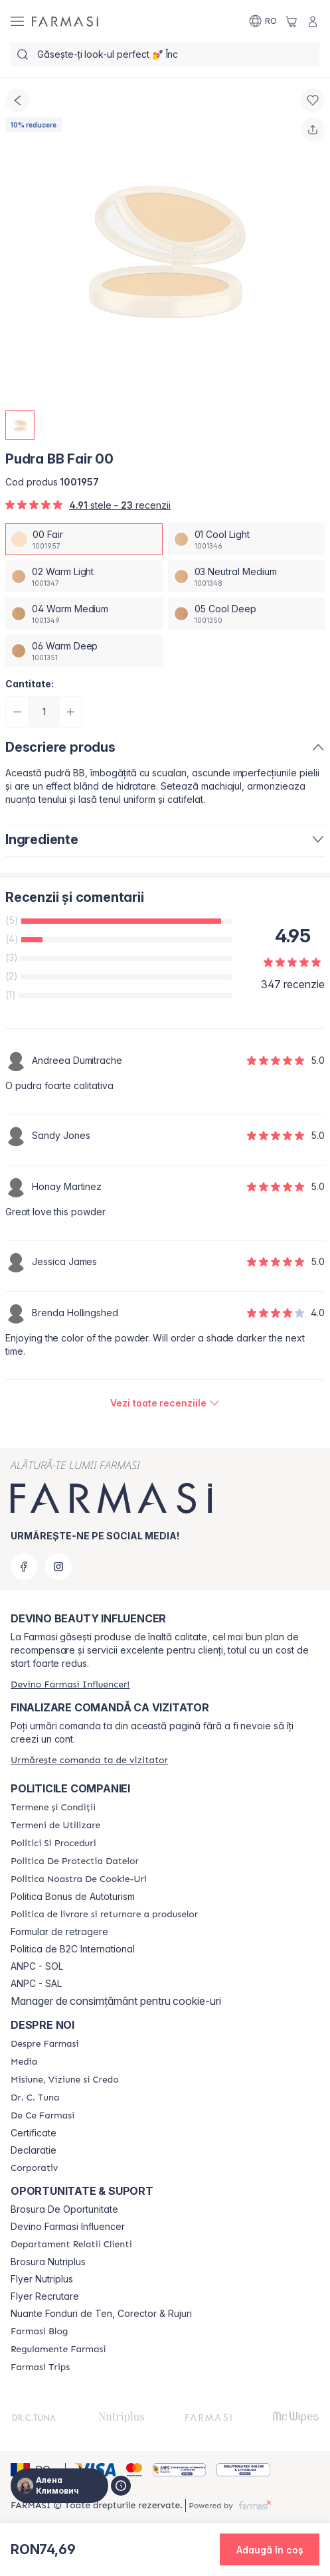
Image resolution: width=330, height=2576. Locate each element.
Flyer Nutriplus (42, 2279)
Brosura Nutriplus (48, 2262)
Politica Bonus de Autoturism (73, 1896)
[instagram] (58, 1566)
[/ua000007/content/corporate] (34, 2168)
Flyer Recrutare (45, 2296)
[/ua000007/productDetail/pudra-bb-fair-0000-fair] (84, 539)
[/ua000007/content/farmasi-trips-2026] (40, 2367)
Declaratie (33, 2150)
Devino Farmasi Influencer (68, 2226)
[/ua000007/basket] (291, 21)
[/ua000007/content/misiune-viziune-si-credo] (65, 2080)
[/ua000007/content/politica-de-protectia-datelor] (75, 1861)
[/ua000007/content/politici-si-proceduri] (53, 1843)
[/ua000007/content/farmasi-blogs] (39, 2331)
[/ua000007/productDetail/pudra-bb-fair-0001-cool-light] (246, 539)
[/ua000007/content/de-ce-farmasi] (42, 2115)
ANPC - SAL (36, 1983)
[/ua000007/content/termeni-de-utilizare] (55, 1825)
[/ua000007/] (65, 21)
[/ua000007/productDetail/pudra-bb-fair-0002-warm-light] (84, 576)
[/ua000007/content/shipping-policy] (104, 1914)
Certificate (33, 2133)
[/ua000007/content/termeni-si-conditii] (53, 1807)
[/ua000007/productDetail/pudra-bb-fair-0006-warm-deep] (84, 651)
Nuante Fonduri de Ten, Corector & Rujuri (101, 2313)
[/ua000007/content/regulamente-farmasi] (58, 2349)
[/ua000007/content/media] (24, 2062)
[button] (269, 2549)
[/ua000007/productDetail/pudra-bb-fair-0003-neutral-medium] (246, 576)
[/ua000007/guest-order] (89, 1760)
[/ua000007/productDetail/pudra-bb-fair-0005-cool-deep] (246, 614)
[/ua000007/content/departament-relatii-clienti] (71, 2244)
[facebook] (24, 1566)
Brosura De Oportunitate (64, 2209)
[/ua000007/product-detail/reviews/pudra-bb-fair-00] (165, 1403)
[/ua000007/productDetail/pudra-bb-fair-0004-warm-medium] (84, 614)
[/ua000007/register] (70, 1684)
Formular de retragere (59, 1932)
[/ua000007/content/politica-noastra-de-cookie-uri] (79, 1879)
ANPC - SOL (37, 1966)
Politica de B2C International (73, 1949)
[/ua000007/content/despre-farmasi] (44, 2044)
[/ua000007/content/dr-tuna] (35, 2098)
